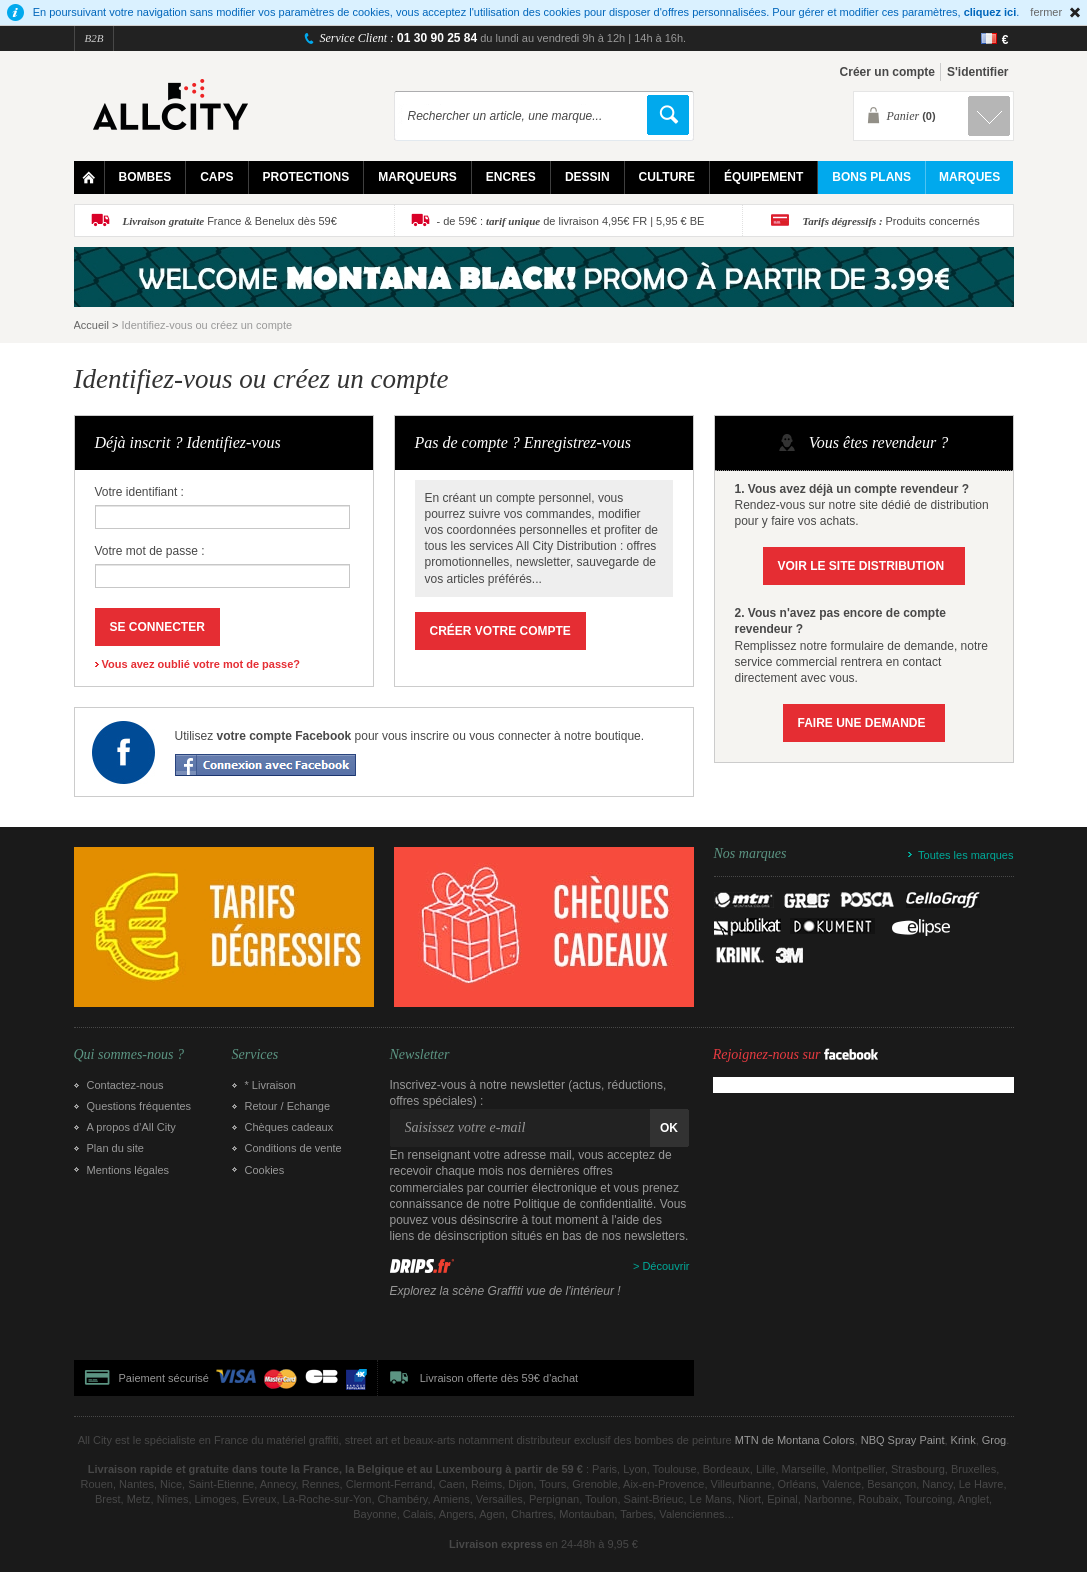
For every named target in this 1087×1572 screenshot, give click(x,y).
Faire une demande (862, 723)
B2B (94, 38)
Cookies (265, 1170)
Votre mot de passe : (150, 551)
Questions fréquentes (139, 1106)
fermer (1046, 12)
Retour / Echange (288, 1106)
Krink (963, 1440)
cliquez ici (990, 12)
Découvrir (665, 1266)
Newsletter (420, 1055)
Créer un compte (887, 72)
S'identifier (978, 72)
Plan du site (115, 1148)
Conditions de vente (293, 1148)
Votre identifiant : (139, 492)
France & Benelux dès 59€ (230, 221)
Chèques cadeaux (289, 1127)
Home (89, 177)
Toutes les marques (965, 855)
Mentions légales (128, 1170)
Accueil (91, 325)
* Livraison (270, 1085)
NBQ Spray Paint (903, 1440)
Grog (994, 1440)
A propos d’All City (131, 1127)
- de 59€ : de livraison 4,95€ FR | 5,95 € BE (571, 221)
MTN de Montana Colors (795, 1440)
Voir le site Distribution (861, 566)
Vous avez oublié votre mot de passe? (201, 664)
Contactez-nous (125, 1085)
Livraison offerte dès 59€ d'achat (499, 1378)
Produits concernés (891, 221)
